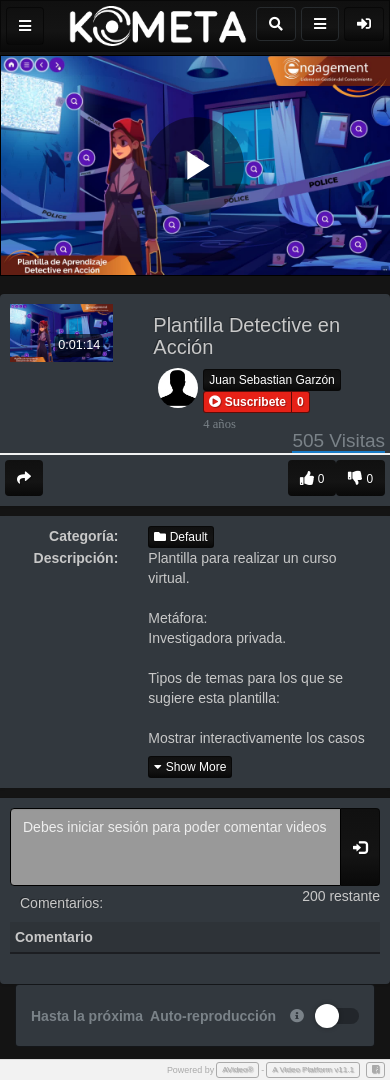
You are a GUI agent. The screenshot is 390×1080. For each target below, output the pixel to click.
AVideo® (237, 1069)
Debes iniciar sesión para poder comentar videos (175, 847)
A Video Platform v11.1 (313, 1069)
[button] (247, 402)
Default (180, 537)
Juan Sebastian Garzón (271, 380)
